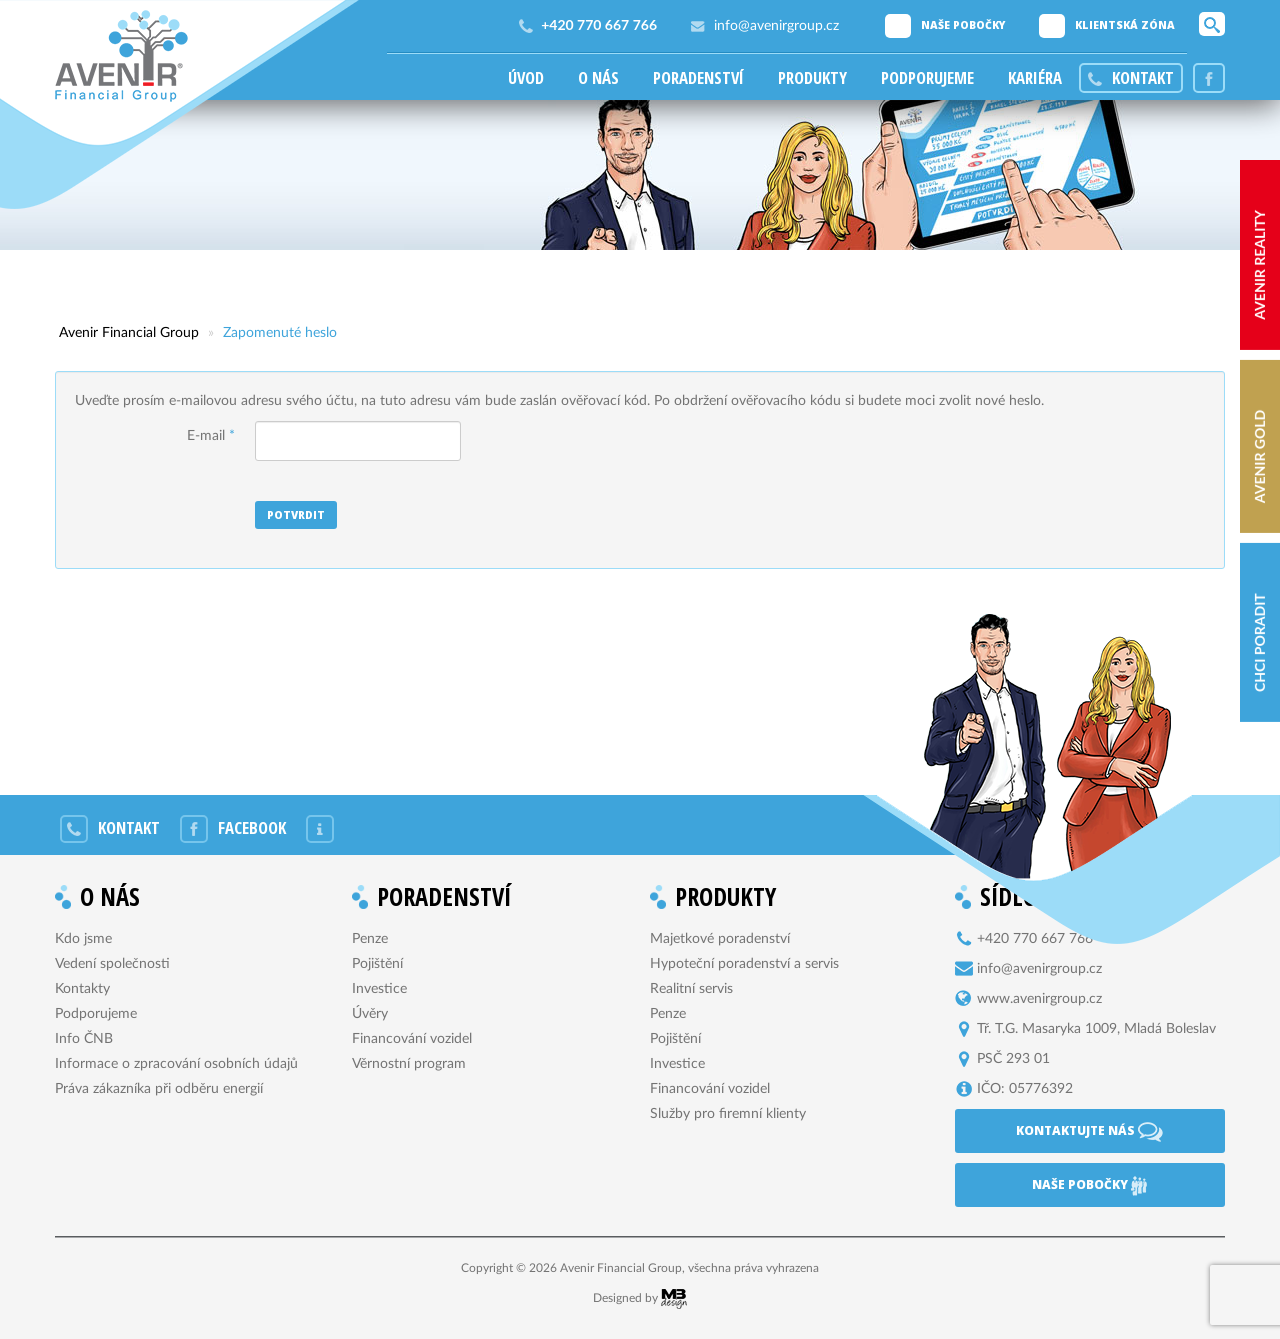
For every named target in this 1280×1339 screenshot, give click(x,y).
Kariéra (1035, 78)
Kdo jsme (83, 939)
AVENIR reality (1259, 265)
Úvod (526, 78)
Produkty (812, 78)
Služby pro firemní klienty (728, 1114)
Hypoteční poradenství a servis (744, 964)
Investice (379, 989)
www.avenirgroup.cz (1039, 999)
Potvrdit (296, 515)
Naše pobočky (963, 25)
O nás (598, 78)
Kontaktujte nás (1089, 1132)
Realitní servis (691, 989)
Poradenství (698, 78)
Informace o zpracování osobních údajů (176, 1064)
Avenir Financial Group (121, 56)
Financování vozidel (412, 1039)
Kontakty (82, 989)
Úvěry (370, 1014)
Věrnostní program (409, 1064)
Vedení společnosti (112, 964)
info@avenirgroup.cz (776, 26)
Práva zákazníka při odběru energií (159, 1089)
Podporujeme (927, 78)
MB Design (674, 1299)
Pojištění (377, 964)
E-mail (211, 436)
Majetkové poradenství (720, 939)
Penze (370, 939)
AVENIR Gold (1259, 456)
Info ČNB (84, 1039)
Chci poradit (1259, 642)
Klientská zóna (1125, 25)
